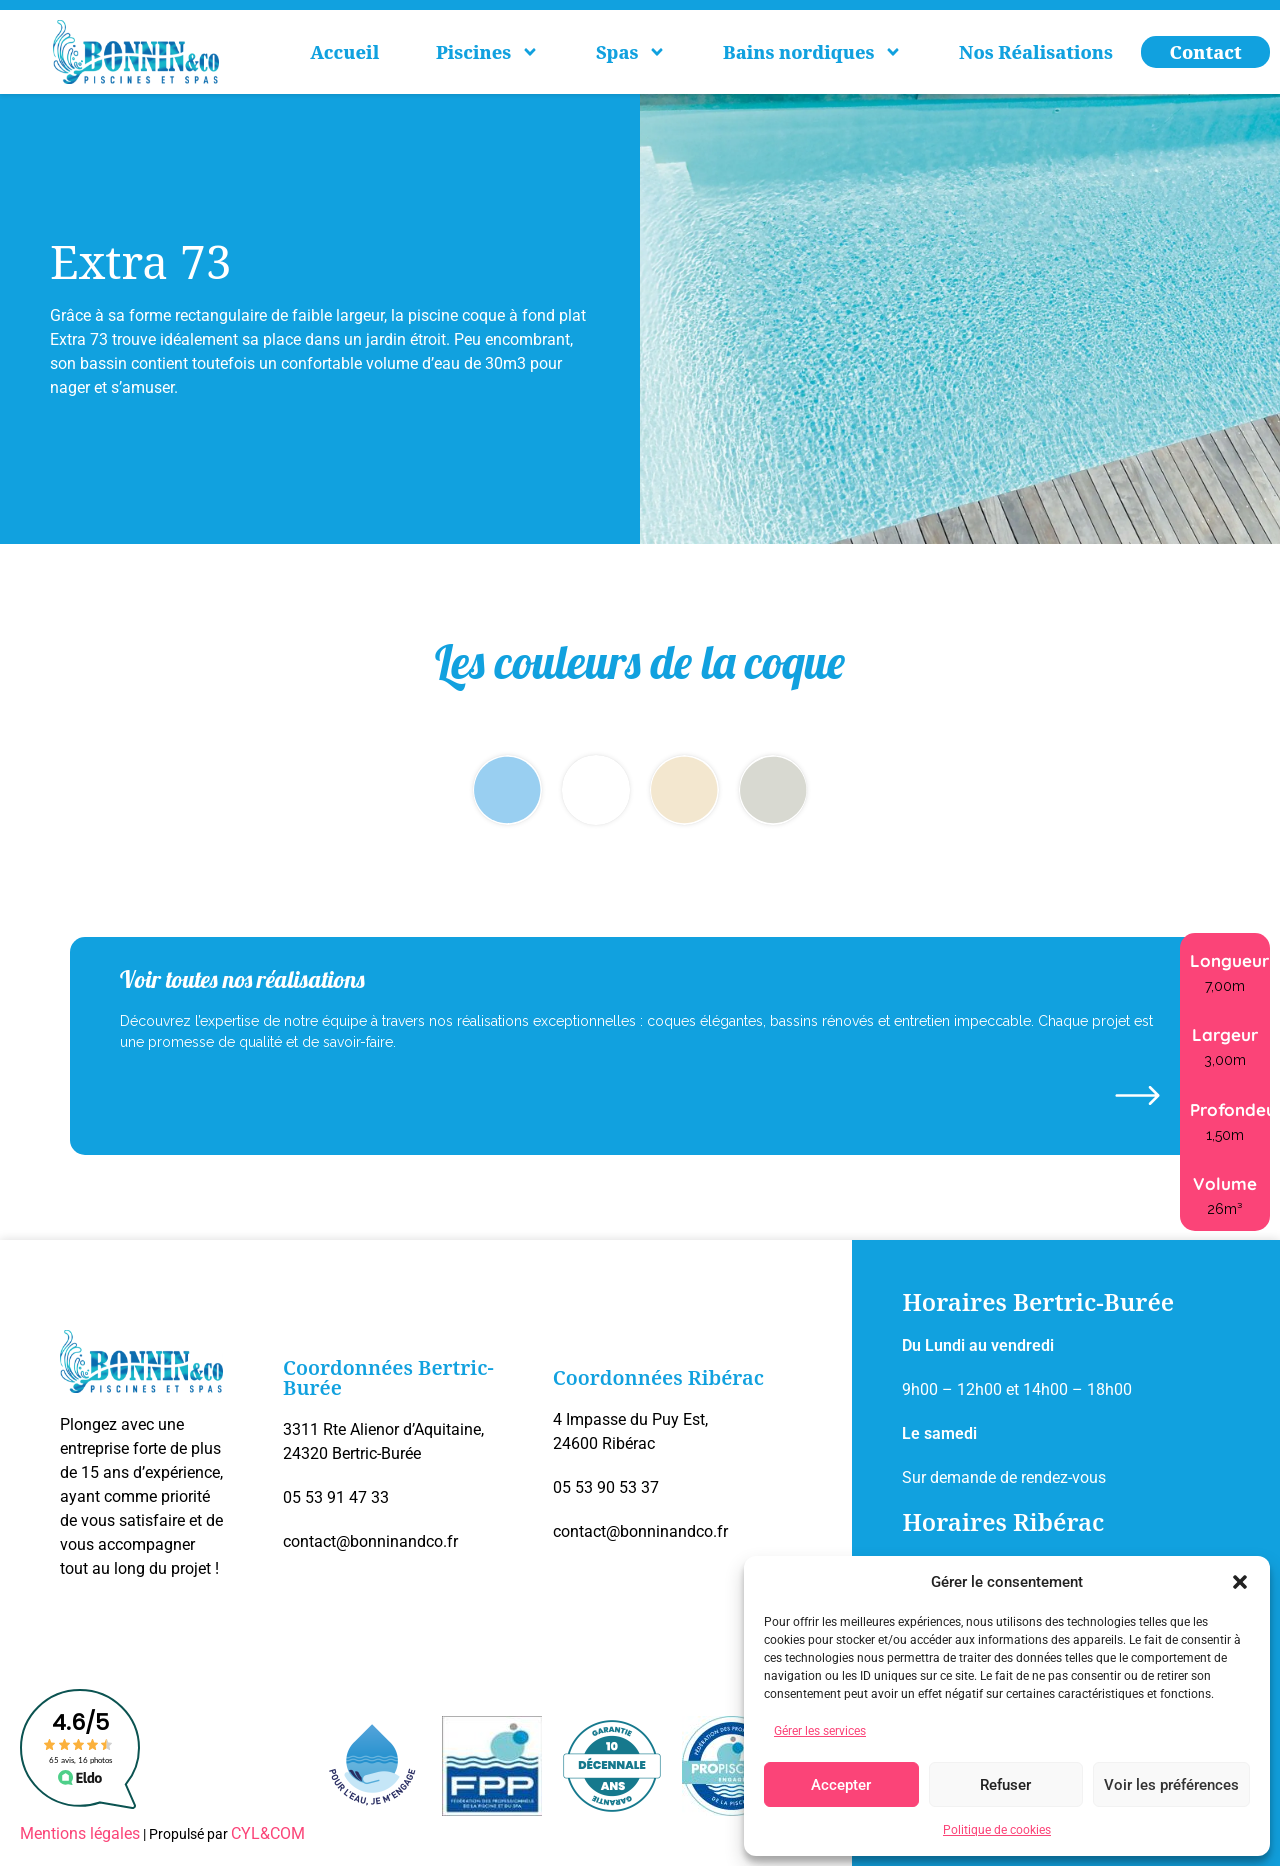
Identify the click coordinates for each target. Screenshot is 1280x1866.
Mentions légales (80, 1833)
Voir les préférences (1171, 1785)
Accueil (344, 52)
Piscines (487, 52)
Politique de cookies (997, 1830)
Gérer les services (820, 1731)
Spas (631, 52)
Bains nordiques (812, 52)
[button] (1240, 1582)
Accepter (841, 1785)
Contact (1206, 52)
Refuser (1005, 1785)
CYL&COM (268, 1833)
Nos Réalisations (1036, 52)
